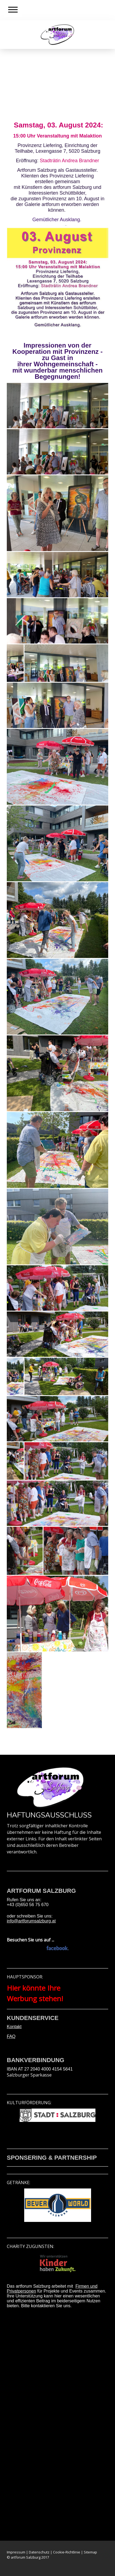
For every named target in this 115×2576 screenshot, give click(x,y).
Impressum (16, 2552)
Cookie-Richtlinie (66, 2552)
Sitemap (90, 2552)
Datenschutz (39, 2552)
